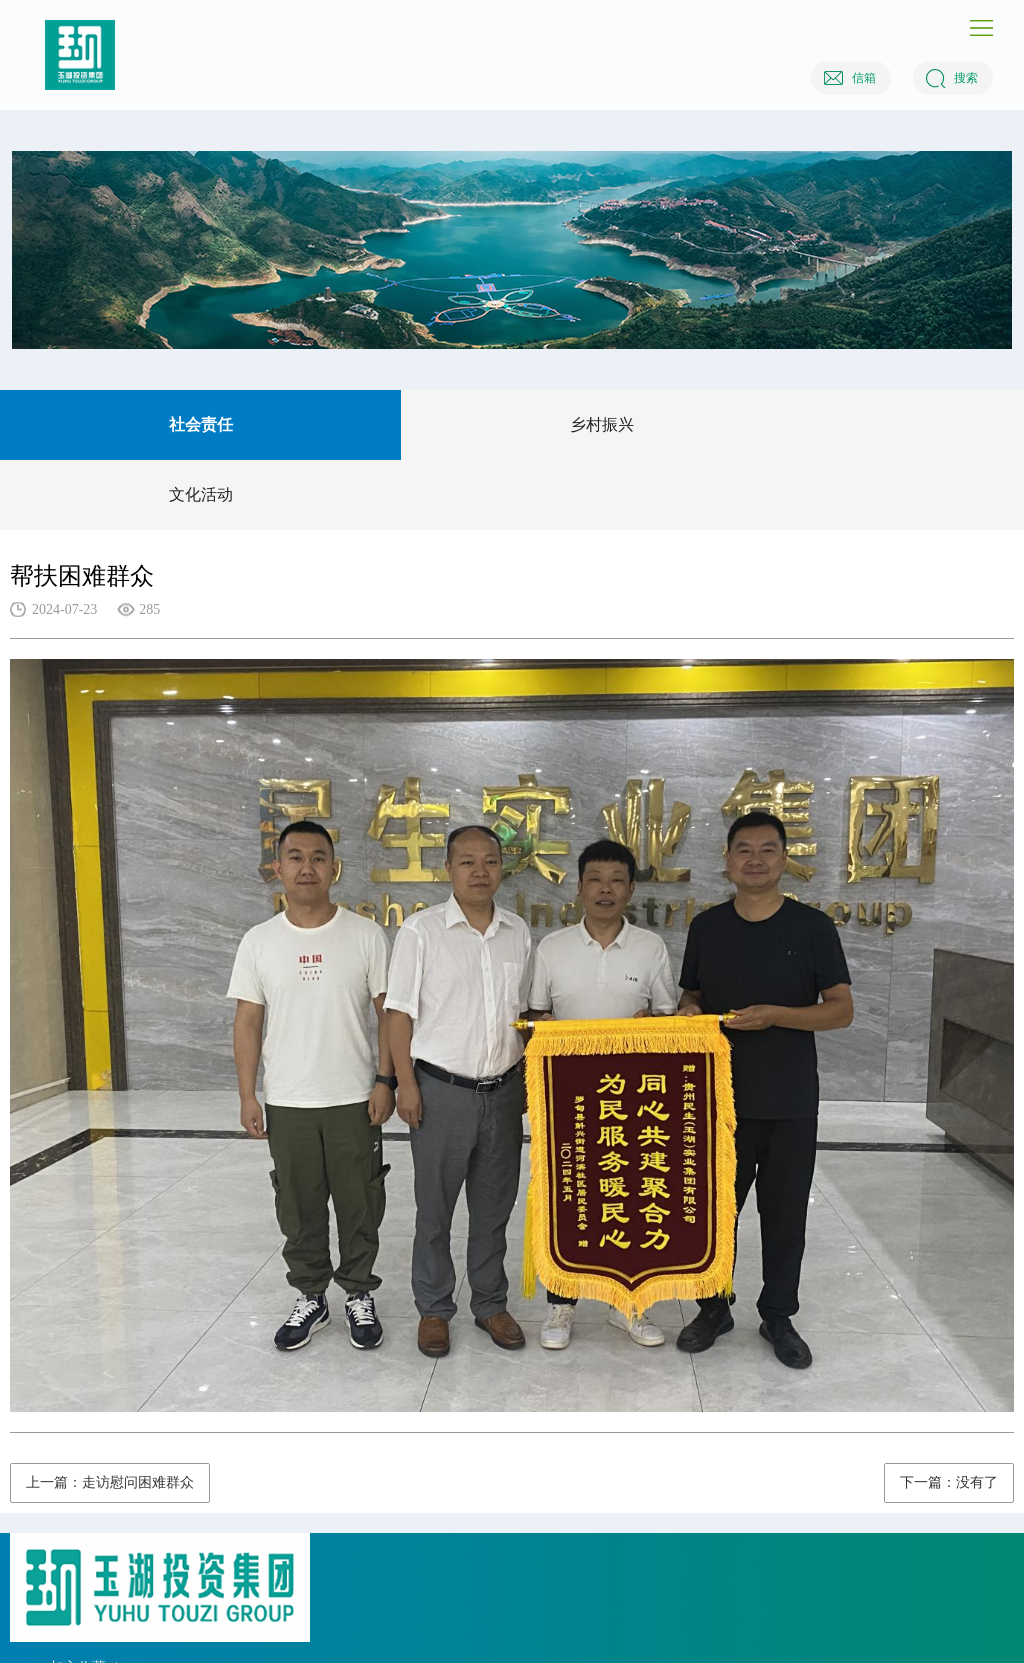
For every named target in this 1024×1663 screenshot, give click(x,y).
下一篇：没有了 (949, 1482)
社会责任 (201, 424)
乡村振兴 (602, 424)
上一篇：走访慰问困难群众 (110, 1482)
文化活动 (201, 494)
